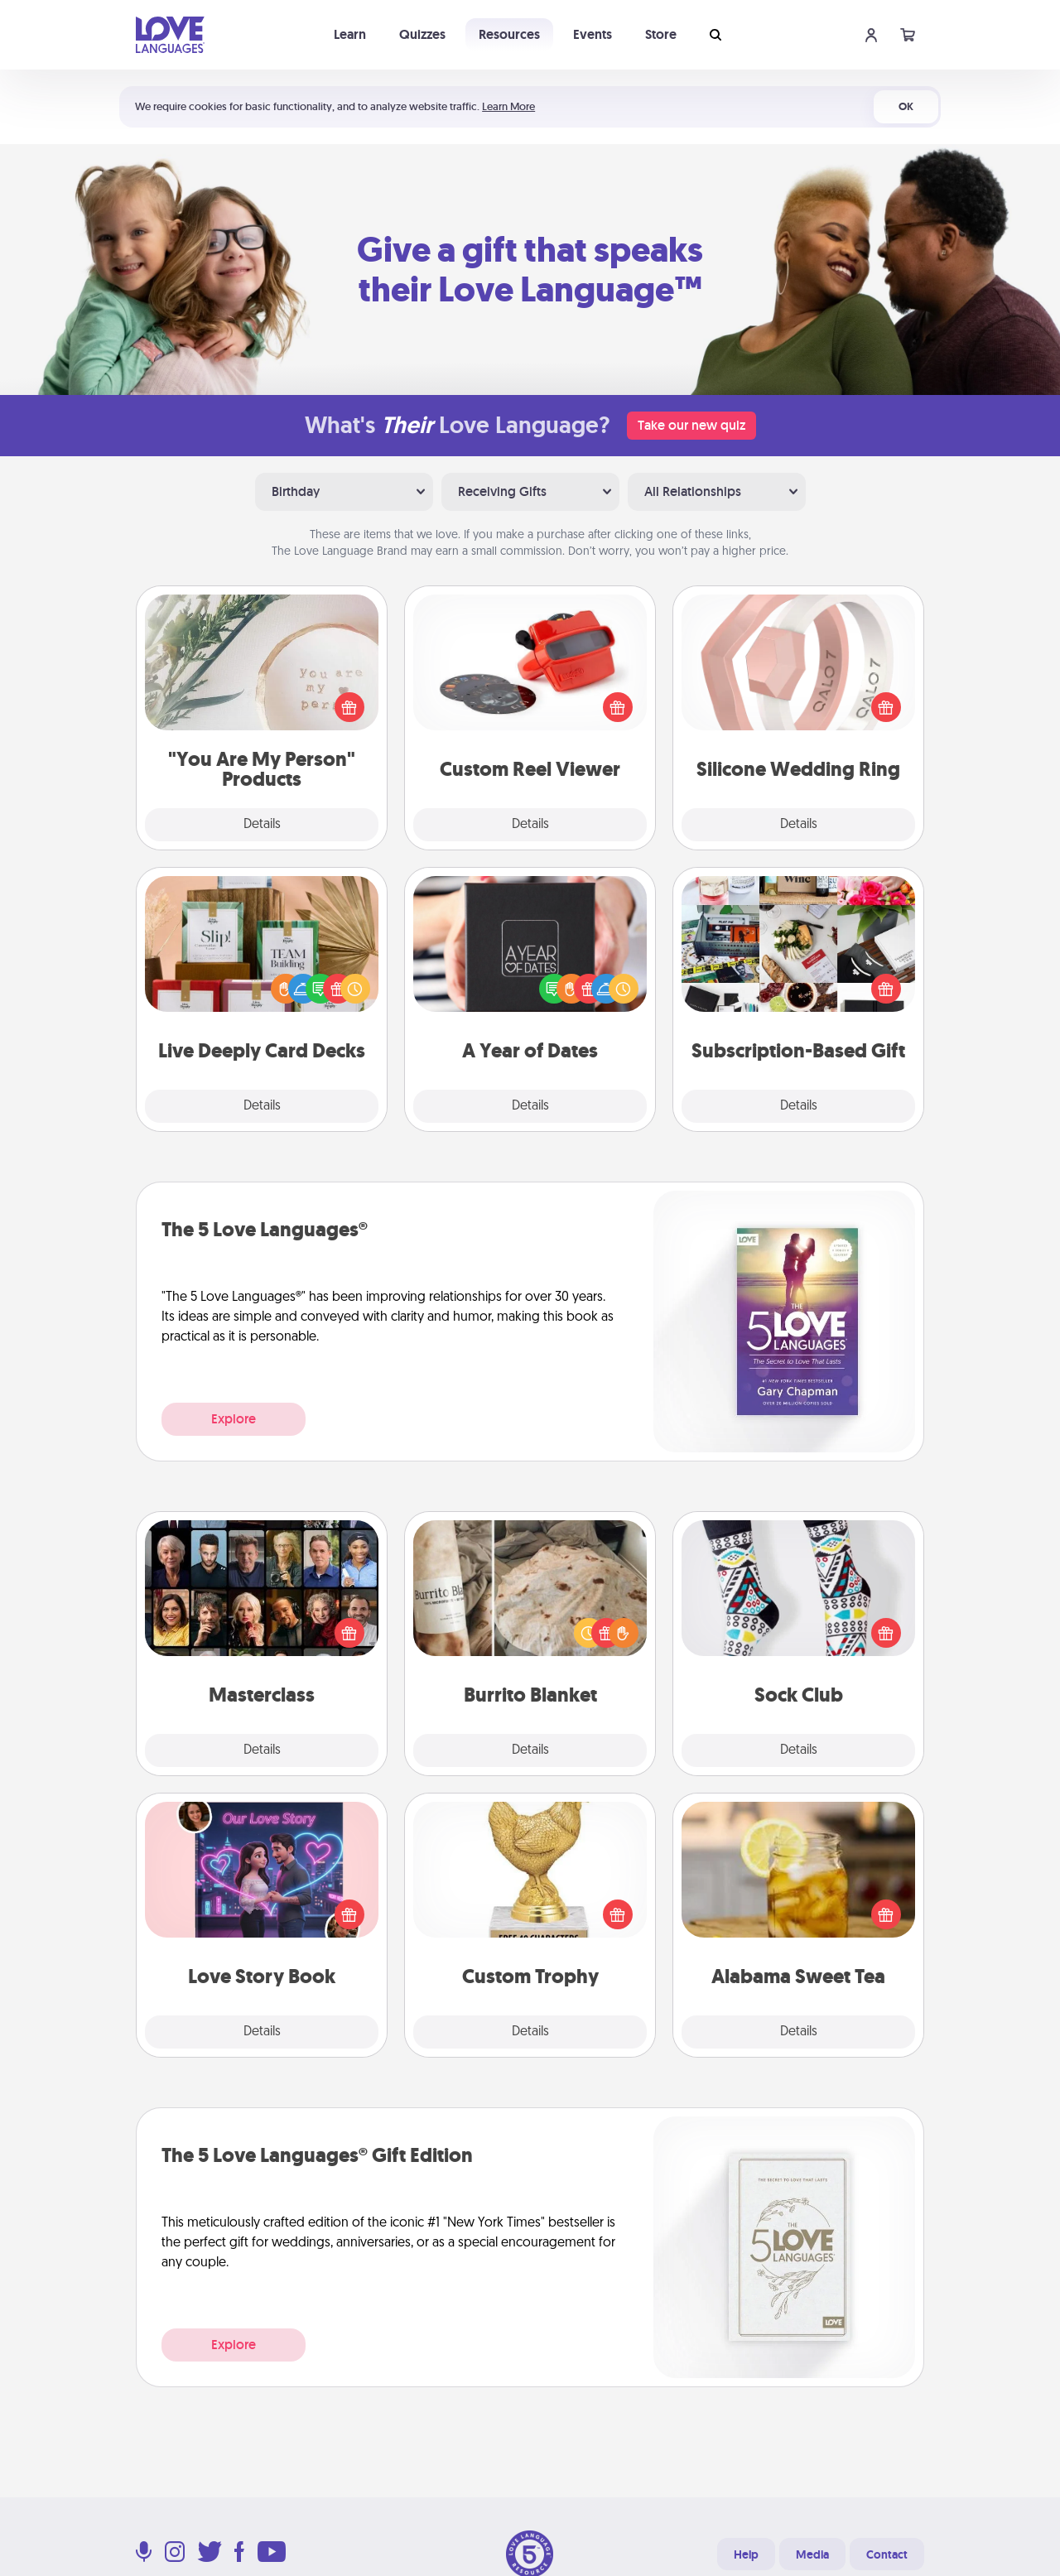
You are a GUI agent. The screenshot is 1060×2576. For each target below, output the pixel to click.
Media (812, 2554)
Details (262, 824)
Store (661, 34)
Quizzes (422, 34)
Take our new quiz (691, 425)
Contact (887, 2554)
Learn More (508, 106)
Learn (350, 34)
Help (746, 2554)
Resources (509, 34)
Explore (233, 1419)
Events (592, 34)
